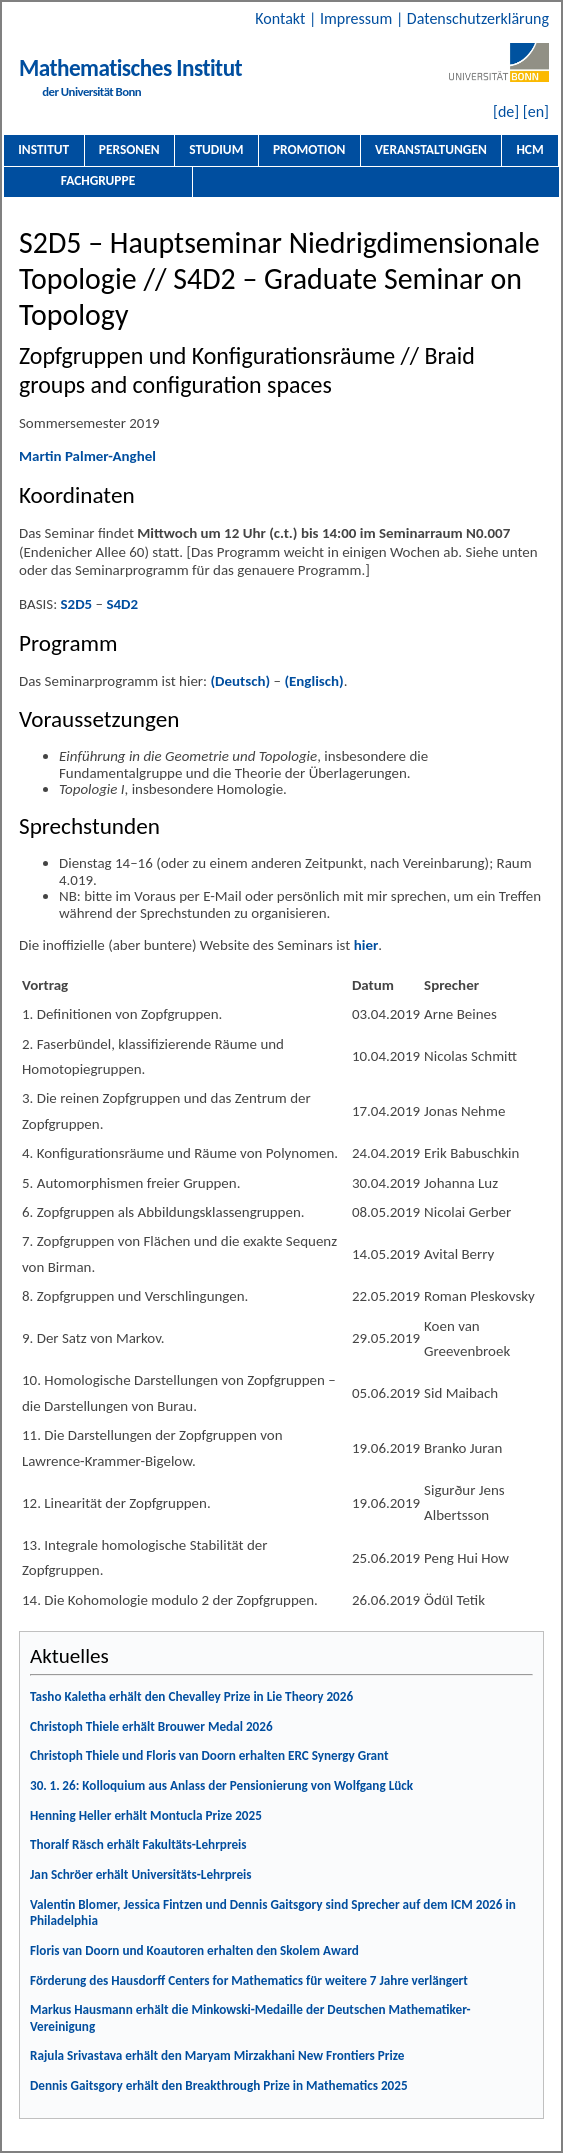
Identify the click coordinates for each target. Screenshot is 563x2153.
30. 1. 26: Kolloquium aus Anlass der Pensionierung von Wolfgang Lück (221, 1785)
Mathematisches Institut (130, 68)
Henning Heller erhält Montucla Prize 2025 (146, 1815)
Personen (129, 149)
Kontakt (282, 18)
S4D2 (122, 604)
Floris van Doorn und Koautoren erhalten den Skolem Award (194, 1950)
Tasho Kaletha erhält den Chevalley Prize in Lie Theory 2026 (191, 1696)
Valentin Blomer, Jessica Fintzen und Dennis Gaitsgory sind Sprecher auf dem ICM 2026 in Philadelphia (273, 1913)
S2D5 (77, 604)
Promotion (309, 149)
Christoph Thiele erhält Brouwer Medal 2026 (151, 1726)
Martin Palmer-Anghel (87, 456)
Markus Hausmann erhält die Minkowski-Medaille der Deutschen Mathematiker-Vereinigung (250, 2018)
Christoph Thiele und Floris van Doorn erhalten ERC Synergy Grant (209, 1755)
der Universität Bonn (91, 91)
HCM (529, 149)
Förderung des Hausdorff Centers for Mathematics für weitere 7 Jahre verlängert (249, 1980)
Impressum (358, 18)
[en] (536, 111)
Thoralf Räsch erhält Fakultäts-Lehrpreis (138, 1844)
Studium (216, 149)
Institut (43, 149)
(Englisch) (313, 681)
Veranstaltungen (431, 149)
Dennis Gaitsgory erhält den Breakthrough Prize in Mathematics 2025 (219, 2085)
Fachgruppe (98, 180)
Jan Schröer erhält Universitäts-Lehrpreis (141, 1874)
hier (366, 945)
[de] (506, 111)
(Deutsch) (240, 681)
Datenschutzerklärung (478, 18)
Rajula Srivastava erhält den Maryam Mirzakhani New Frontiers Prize (217, 2055)
